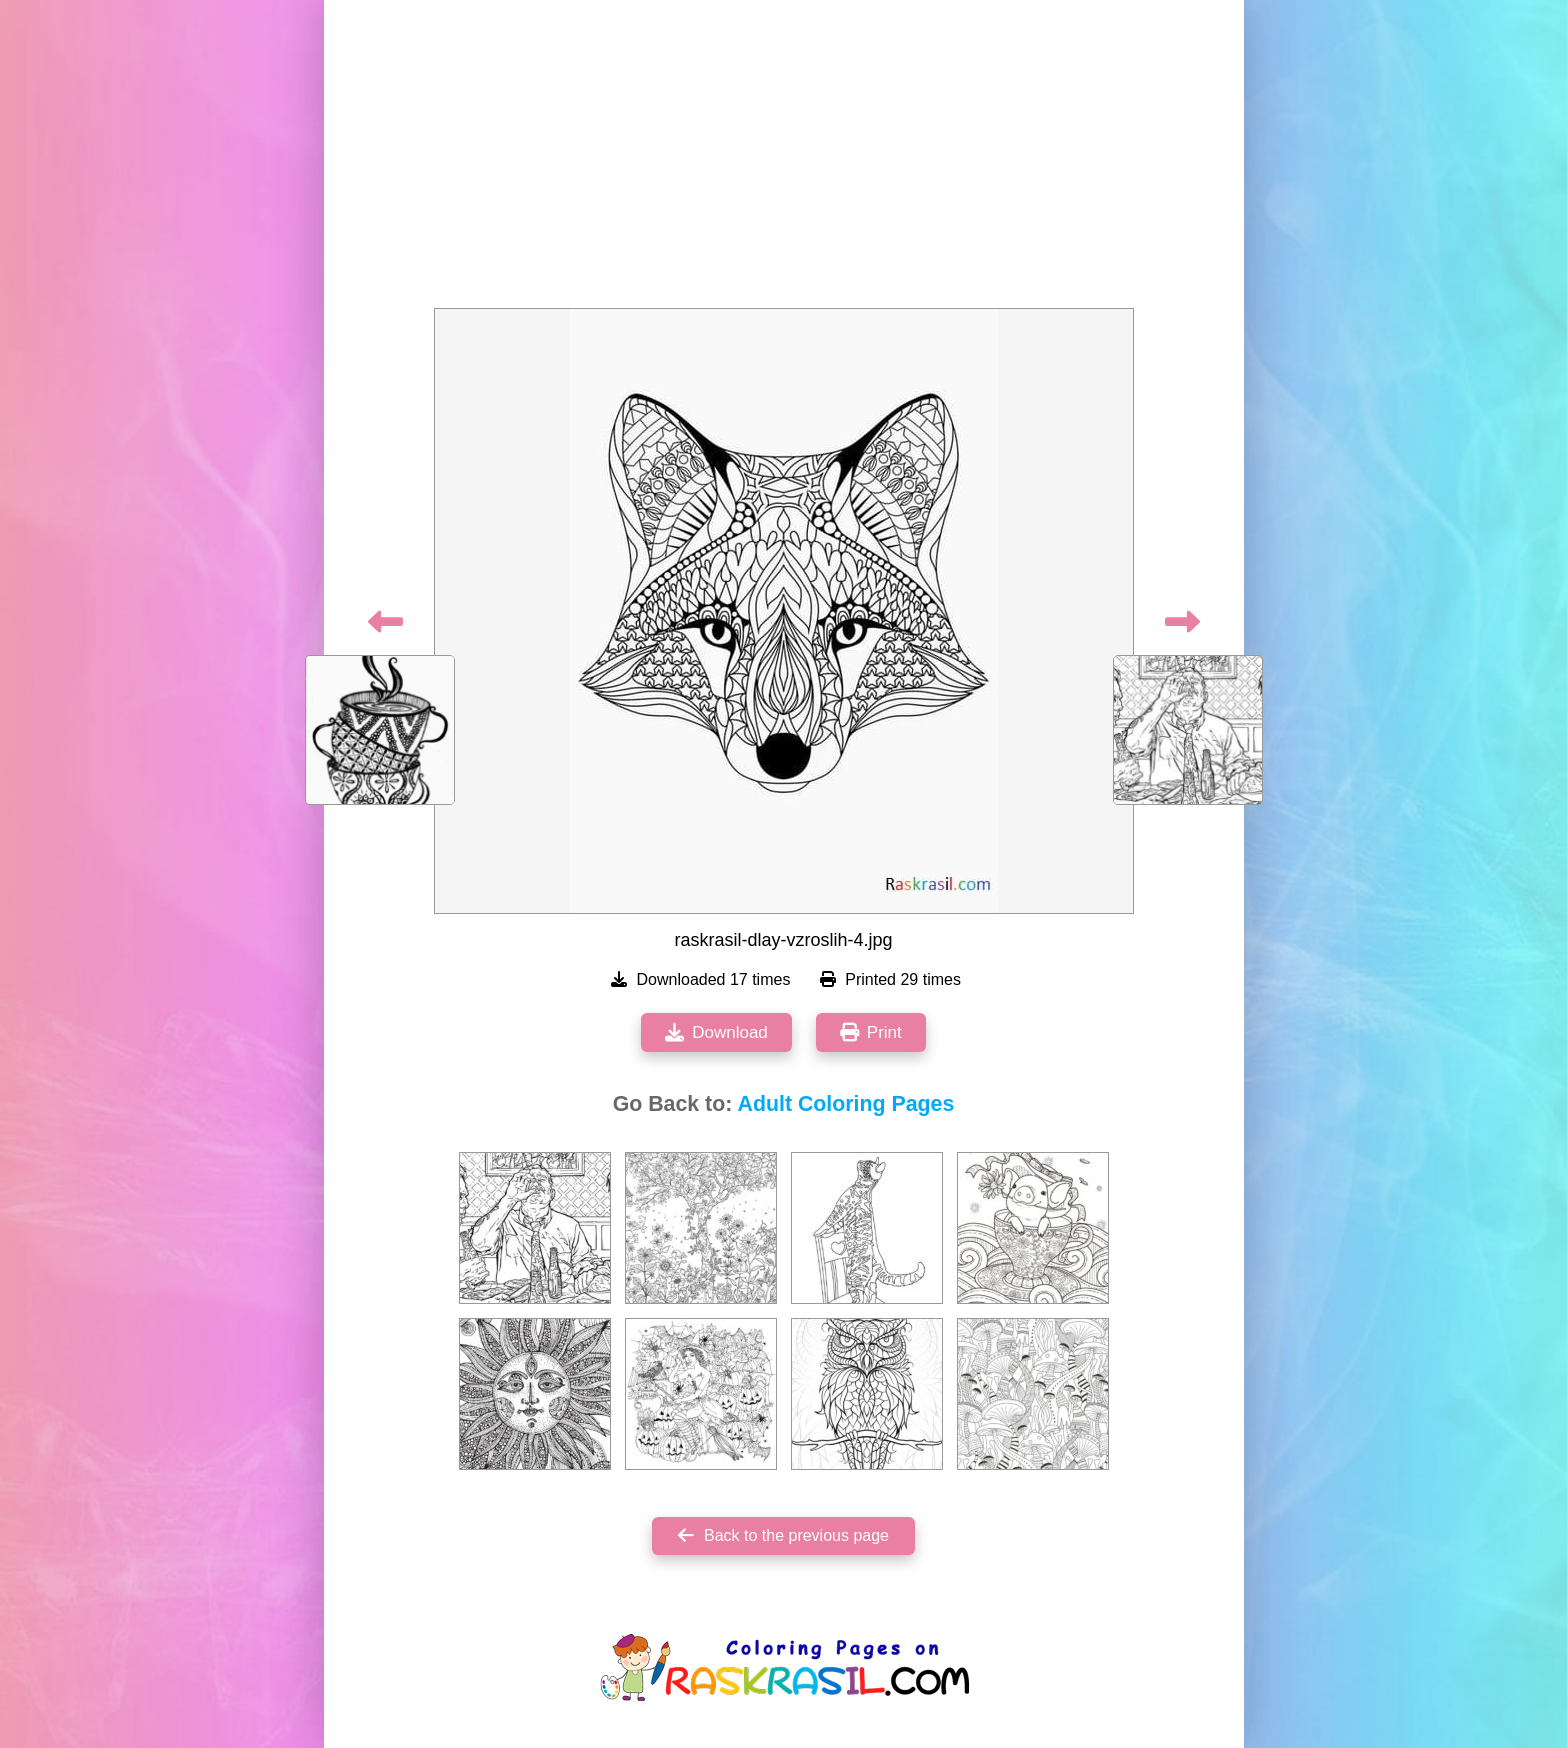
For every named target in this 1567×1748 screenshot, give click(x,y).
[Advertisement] (784, 160)
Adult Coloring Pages (846, 1104)
